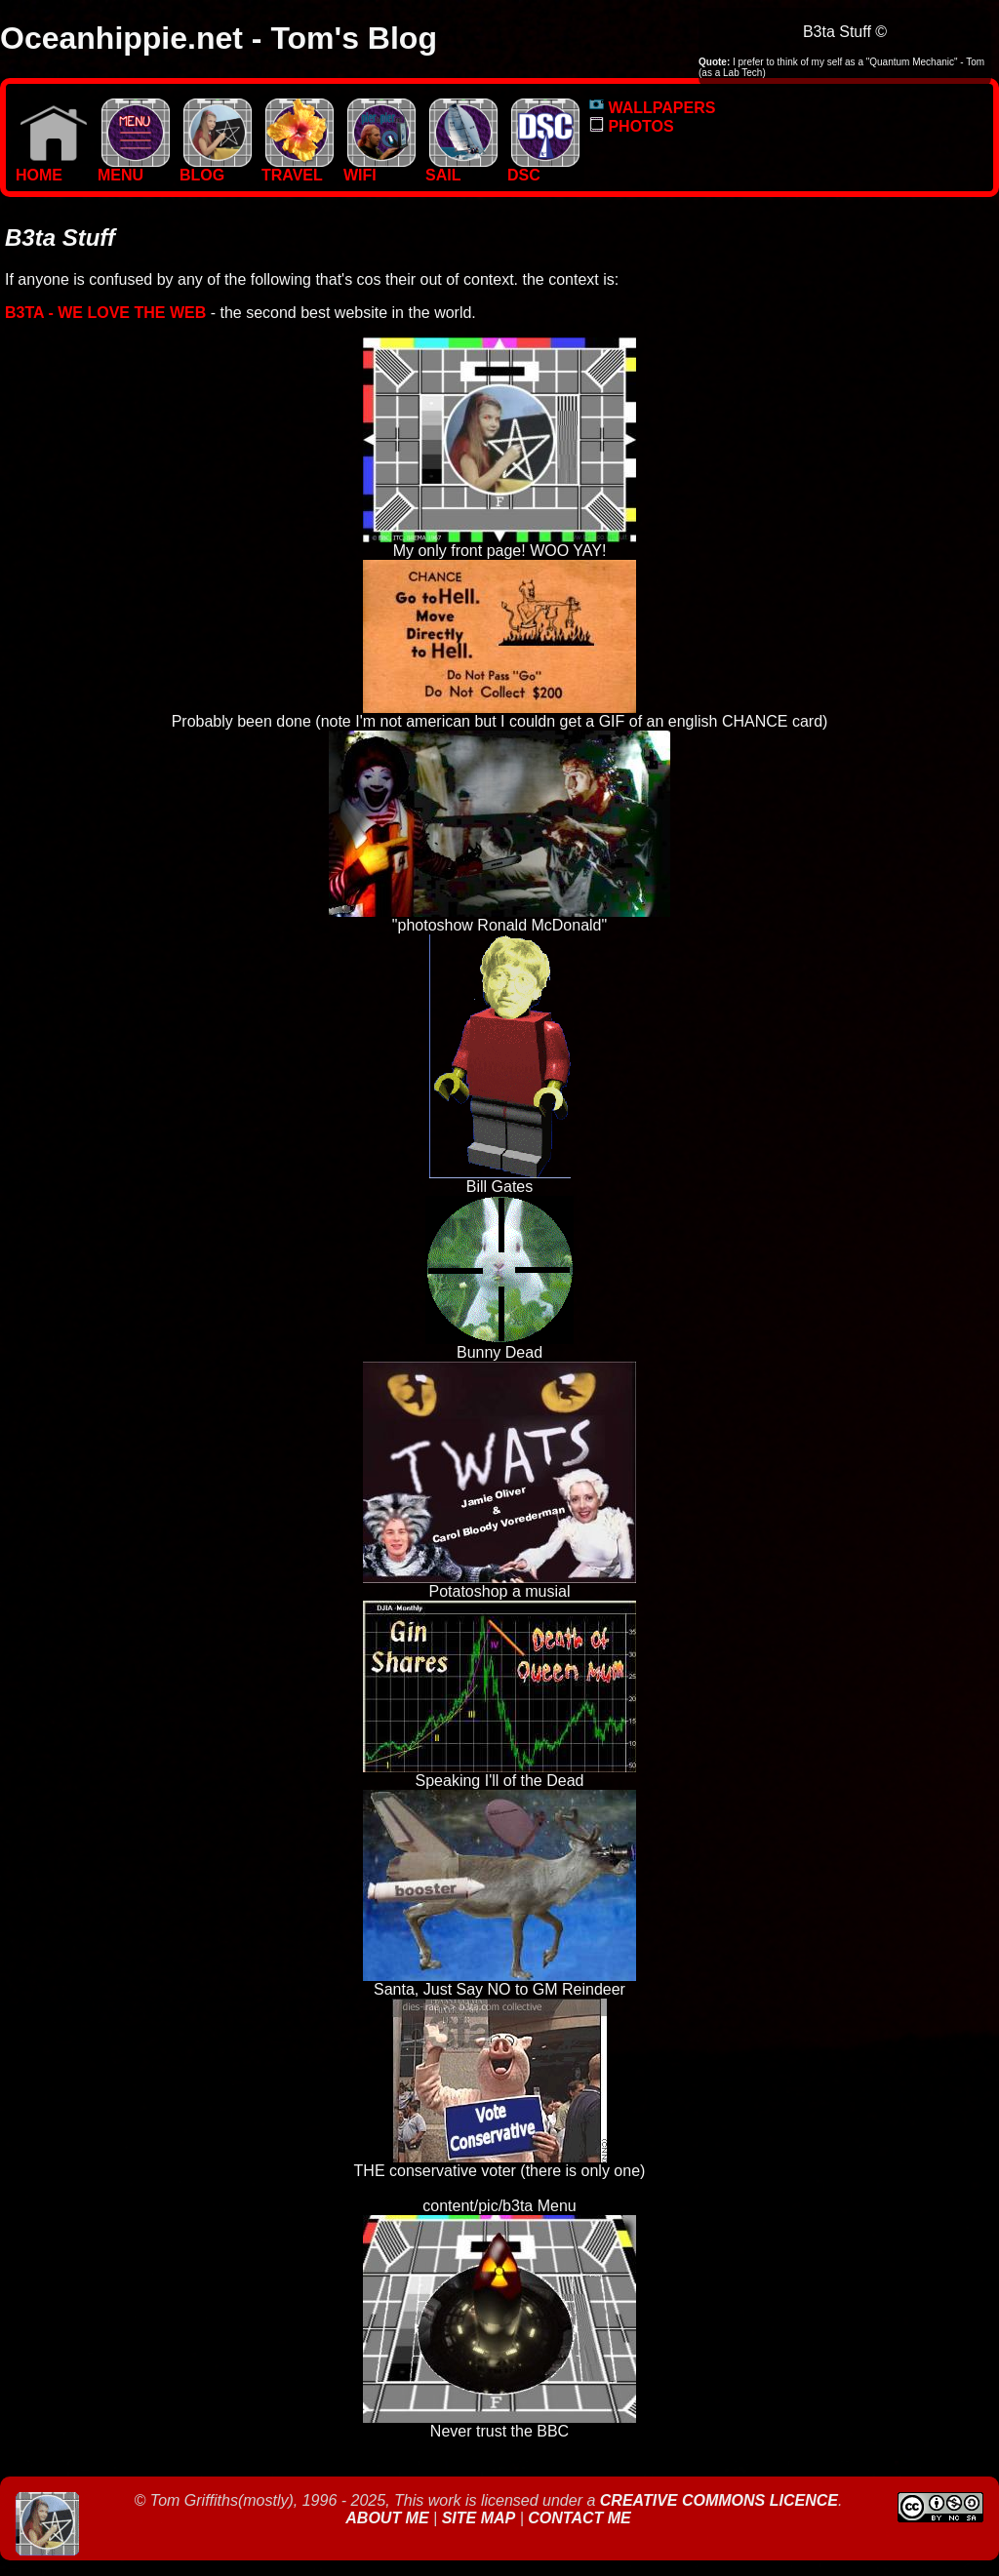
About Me (389, 2518)
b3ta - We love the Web (105, 312)
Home (52, 168)
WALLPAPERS (652, 107)
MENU (134, 168)
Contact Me (579, 2518)
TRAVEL (297, 168)
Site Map (479, 2518)
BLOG (216, 168)
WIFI (379, 168)
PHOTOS (631, 126)
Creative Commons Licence (719, 2500)
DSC (543, 168)
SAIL (461, 168)
